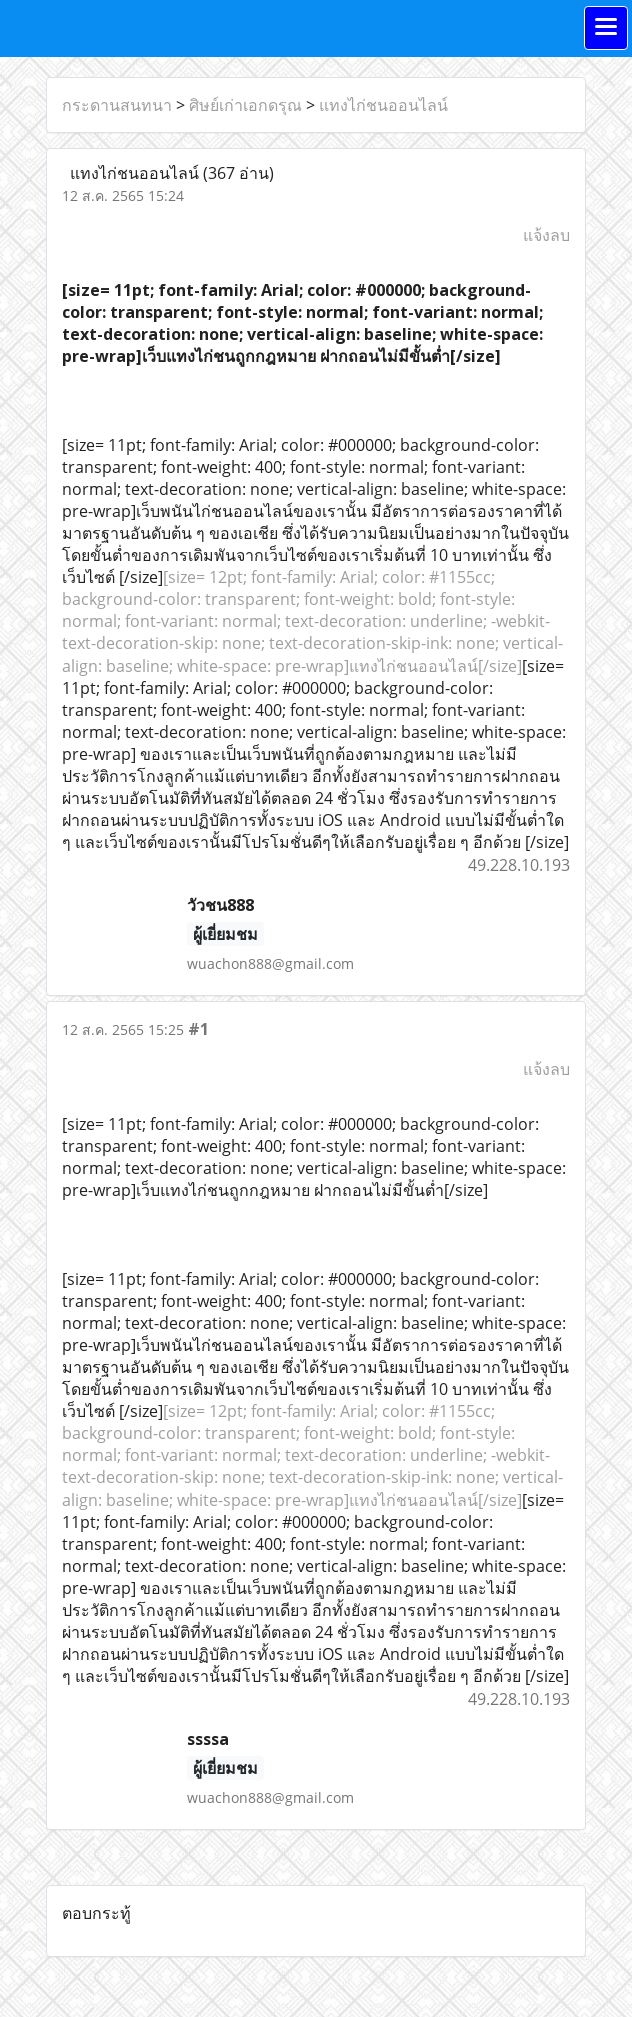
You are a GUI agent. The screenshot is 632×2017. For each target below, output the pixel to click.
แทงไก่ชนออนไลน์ (383, 105)
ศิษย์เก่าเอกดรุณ (245, 105)
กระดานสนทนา (117, 105)
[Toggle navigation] (606, 28)
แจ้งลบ (546, 235)
